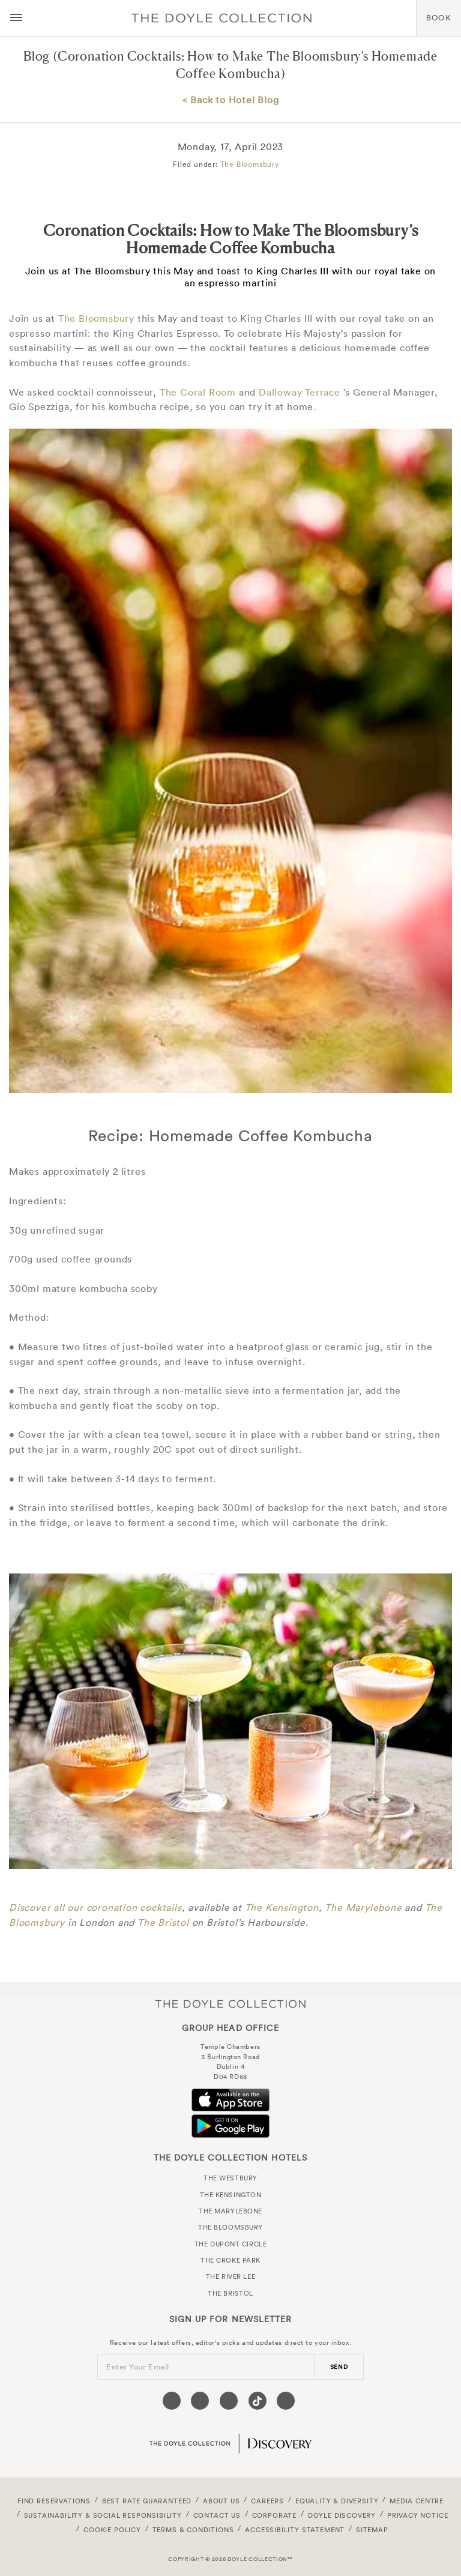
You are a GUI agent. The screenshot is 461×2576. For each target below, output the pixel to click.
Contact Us (217, 2515)
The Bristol (163, 1922)
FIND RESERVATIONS (54, 2501)
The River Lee (230, 2276)
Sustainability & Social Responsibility (103, 2515)
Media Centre (417, 2501)
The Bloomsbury (249, 164)
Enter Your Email (137, 2367)
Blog (36, 56)
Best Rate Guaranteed (147, 2501)
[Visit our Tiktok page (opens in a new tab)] (258, 2401)
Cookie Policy (112, 2530)
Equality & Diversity (337, 2501)
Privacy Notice (417, 2515)
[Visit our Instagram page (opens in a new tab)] (229, 2401)
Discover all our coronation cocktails (95, 1907)
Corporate (274, 2515)
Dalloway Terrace (299, 392)
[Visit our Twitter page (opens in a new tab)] (200, 2401)
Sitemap (372, 2530)
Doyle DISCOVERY (342, 2515)
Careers (267, 2501)
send (339, 2366)
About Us (221, 2501)
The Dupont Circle (230, 2244)
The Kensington (282, 1907)
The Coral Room (198, 392)
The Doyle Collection (230, 2003)
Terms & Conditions (193, 2530)
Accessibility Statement (295, 2530)
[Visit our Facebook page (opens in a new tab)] (172, 2401)
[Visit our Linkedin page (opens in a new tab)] (286, 2401)
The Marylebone (363, 1907)
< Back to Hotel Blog (230, 100)
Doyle (221, 18)
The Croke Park (230, 2260)
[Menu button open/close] (16, 18)
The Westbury (230, 2178)
